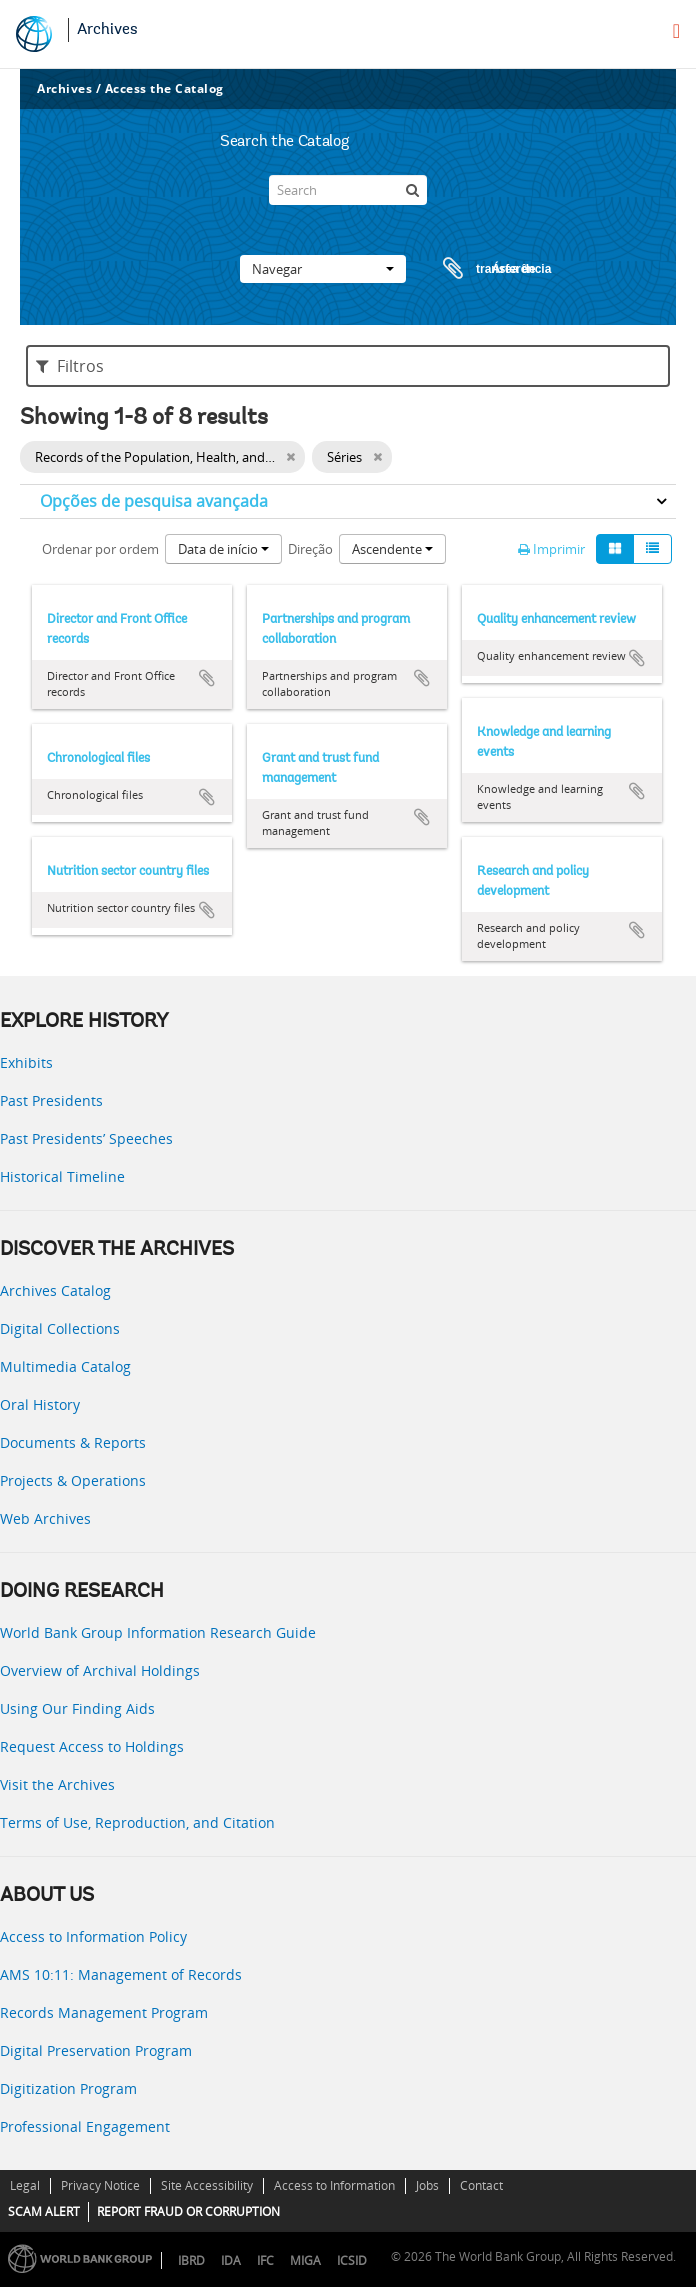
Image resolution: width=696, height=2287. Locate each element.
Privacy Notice (100, 2185)
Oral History (40, 1404)
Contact (481, 2185)
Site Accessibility (207, 2185)
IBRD (191, 2260)
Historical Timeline (62, 1176)
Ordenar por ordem (100, 549)
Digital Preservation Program (96, 2050)
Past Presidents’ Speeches (86, 1138)
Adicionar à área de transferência (207, 678)
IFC (265, 2260)
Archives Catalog (55, 1290)
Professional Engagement (85, 2126)
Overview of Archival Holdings (100, 1670)
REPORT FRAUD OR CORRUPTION (188, 2211)
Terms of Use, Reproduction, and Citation (137, 1822)
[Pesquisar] (412, 190)
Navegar (323, 269)
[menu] (676, 31)
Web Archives (45, 1518)
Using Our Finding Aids (77, 1708)
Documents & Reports (73, 1442)
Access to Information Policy (93, 1936)
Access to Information (334, 2185)
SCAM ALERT (44, 2211)
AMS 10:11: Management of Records (121, 1974)
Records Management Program (104, 2012)
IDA (231, 2260)
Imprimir (551, 549)
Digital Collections (60, 1328)
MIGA (305, 2260)
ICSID (352, 2260)
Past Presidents (51, 1100)
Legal (25, 2185)
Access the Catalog (164, 88)
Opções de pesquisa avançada (154, 501)
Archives (107, 30)
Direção (310, 549)
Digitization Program (68, 2088)
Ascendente (392, 549)
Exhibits (26, 1062)
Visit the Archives (57, 1784)
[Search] (348, 190)
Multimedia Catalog (65, 1366)
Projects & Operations (73, 1480)
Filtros (70, 366)
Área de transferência (478, 269)
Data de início (223, 549)
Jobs (427, 2185)
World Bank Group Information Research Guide (158, 1632)
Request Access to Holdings (92, 1746)
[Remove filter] (290, 457)
